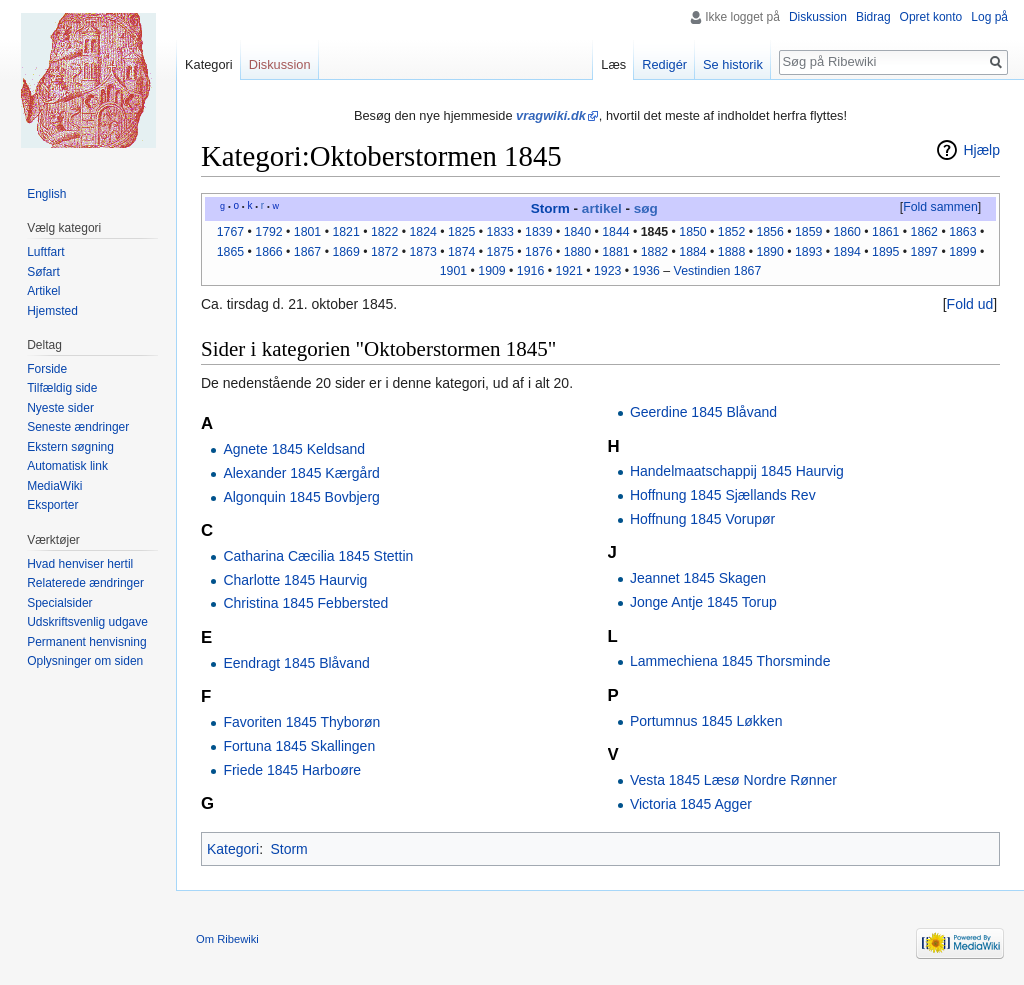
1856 (769, 232)
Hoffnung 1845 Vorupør (702, 519)
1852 (731, 232)
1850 (692, 232)
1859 (808, 232)
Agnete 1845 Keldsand (294, 449)
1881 (615, 252)
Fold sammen (940, 207)
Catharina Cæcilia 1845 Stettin (318, 556)
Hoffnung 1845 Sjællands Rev (723, 495)
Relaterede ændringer (85, 583)
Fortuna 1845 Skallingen (299, 746)
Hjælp (981, 150)
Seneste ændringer (78, 427)
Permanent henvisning (86, 642)
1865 (230, 252)
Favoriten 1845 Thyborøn (301, 722)
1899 (962, 252)
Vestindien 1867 (718, 271)
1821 (345, 232)
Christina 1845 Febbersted (305, 603)
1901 (453, 271)
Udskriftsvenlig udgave (87, 622)
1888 (731, 252)
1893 (808, 252)
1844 (615, 232)
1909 (491, 271)
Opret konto (931, 17)
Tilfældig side (62, 388)
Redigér (664, 64)
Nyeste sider (60, 408)
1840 (577, 232)
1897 (924, 252)
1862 (924, 232)
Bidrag (873, 17)
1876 (538, 252)
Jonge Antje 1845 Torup (703, 602)
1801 (307, 232)
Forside (47, 369)
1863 (962, 232)
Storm (550, 208)
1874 (461, 252)
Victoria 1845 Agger (691, 804)
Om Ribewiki (227, 939)
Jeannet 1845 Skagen (698, 578)
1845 (654, 232)
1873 (422, 252)
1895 (885, 252)
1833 (500, 232)
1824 (422, 232)
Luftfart (45, 252)
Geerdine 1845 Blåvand (703, 412)
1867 (307, 252)
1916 (530, 271)
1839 (538, 232)
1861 (885, 232)
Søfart (43, 272)
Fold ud (970, 304)
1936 (646, 271)
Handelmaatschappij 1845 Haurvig (737, 471)
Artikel (43, 291)
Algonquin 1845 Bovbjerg (301, 497)
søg (646, 208)
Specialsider (59, 603)
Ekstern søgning (70, 447)
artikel (602, 208)
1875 (500, 252)
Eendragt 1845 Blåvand (296, 663)
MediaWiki (54, 486)
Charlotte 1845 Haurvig (295, 580)
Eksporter (52, 505)
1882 (654, 252)
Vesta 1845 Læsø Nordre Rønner (733, 780)
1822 (384, 232)
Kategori (233, 849)
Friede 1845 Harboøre (292, 770)
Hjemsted (52, 311)
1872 (384, 252)
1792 (268, 232)
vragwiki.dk (551, 115)
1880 (577, 252)
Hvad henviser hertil (80, 564)
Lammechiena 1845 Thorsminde (730, 661)
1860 (846, 232)
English (46, 194)
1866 (268, 252)
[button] (940, 208)
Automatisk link (67, 466)
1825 (461, 232)
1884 (692, 252)
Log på (989, 17)
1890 (769, 252)
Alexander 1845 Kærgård (301, 473)
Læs (613, 64)
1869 (345, 252)
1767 (230, 232)
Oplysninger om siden (85, 661)
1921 (568, 271)
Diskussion (818, 17)
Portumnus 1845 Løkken (706, 721)
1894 (846, 252)
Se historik (733, 64)
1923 (607, 271)
